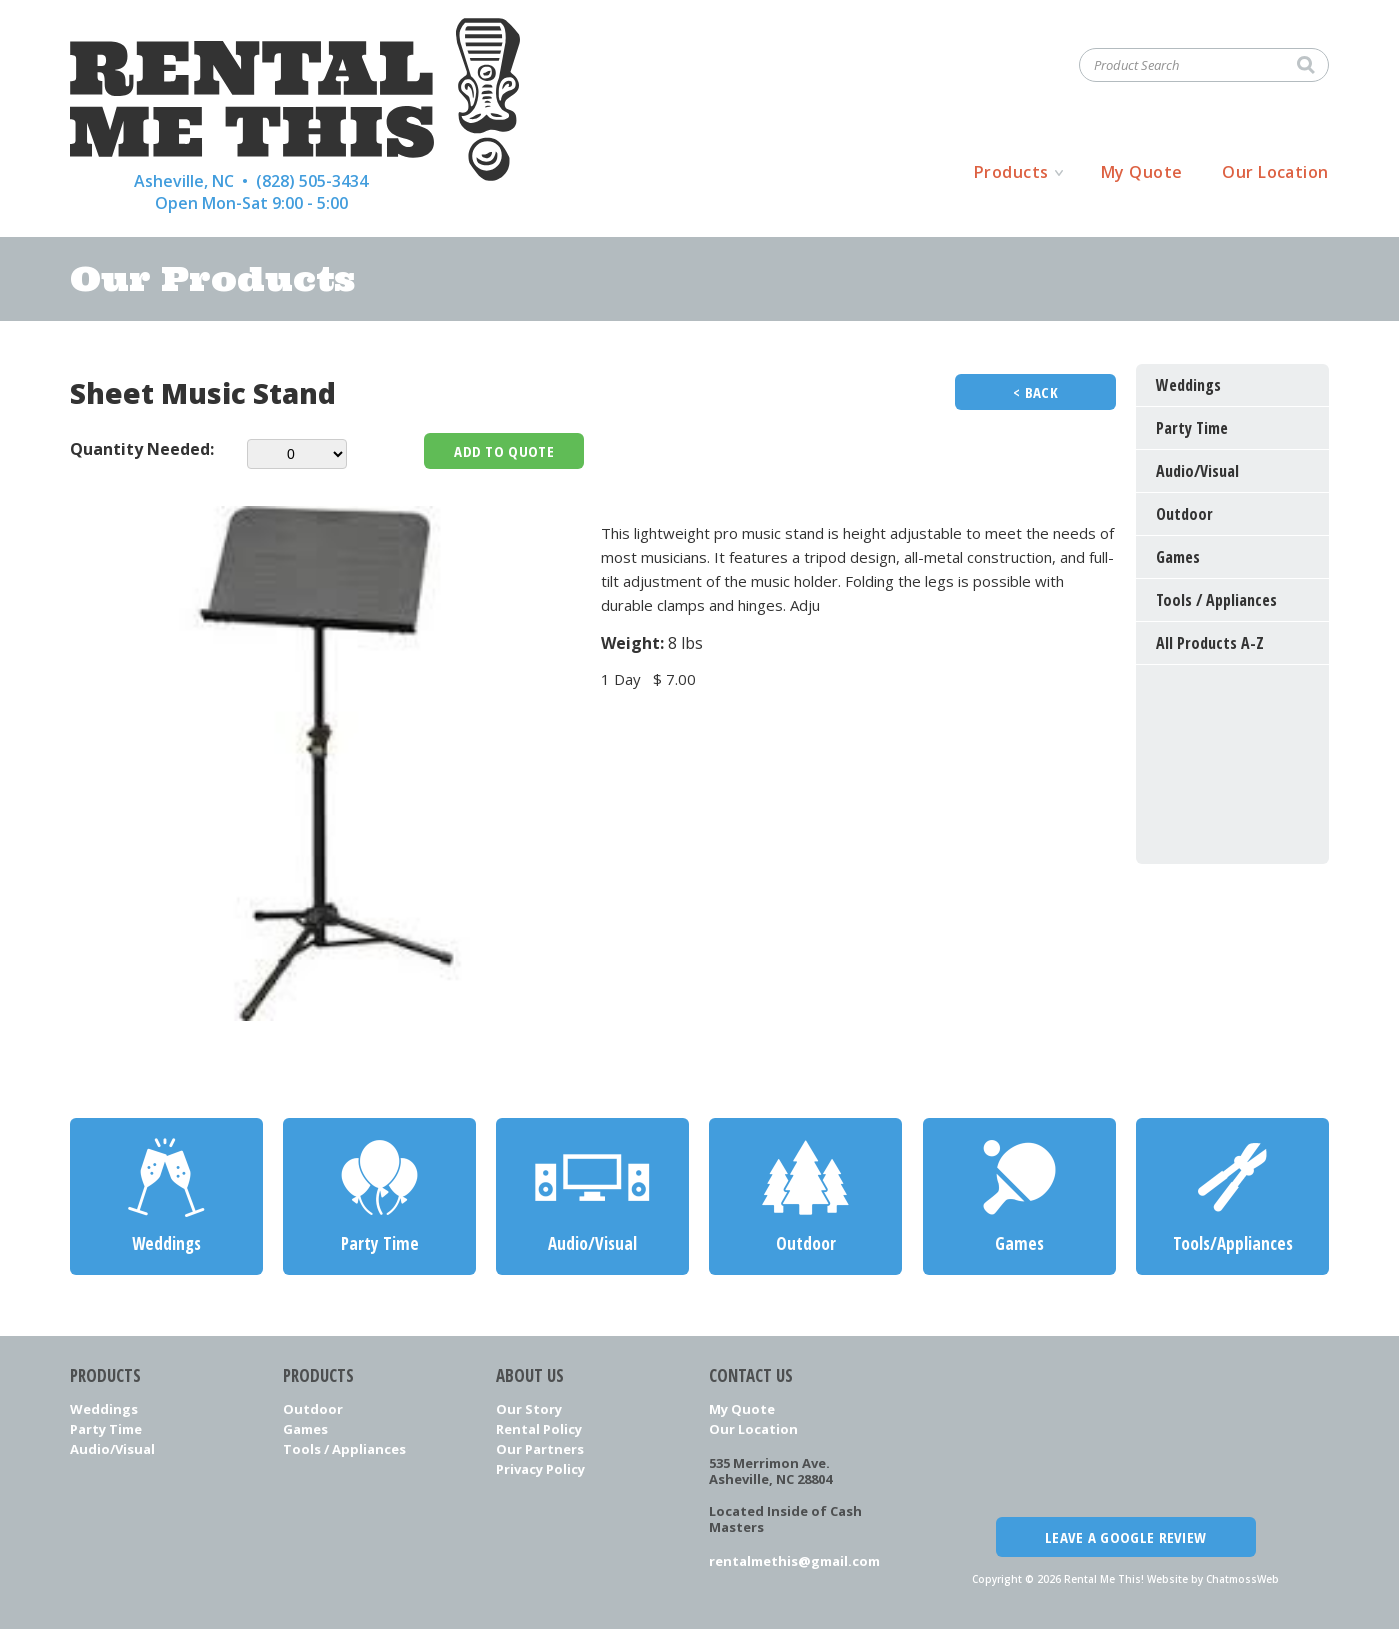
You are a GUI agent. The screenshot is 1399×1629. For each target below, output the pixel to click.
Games (305, 1429)
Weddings (104, 1409)
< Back (1035, 392)
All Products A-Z (1210, 643)
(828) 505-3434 (312, 181)
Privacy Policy (540, 1469)
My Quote (1142, 172)
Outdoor (313, 1409)
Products (1011, 172)
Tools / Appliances (344, 1449)
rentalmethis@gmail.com (794, 1561)
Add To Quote (504, 451)
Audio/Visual (112, 1449)
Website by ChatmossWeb (1213, 1579)
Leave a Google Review (1125, 1537)
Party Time (106, 1429)
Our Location (1275, 172)
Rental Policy (539, 1429)
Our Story (529, 1409)
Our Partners (540, 1449)
